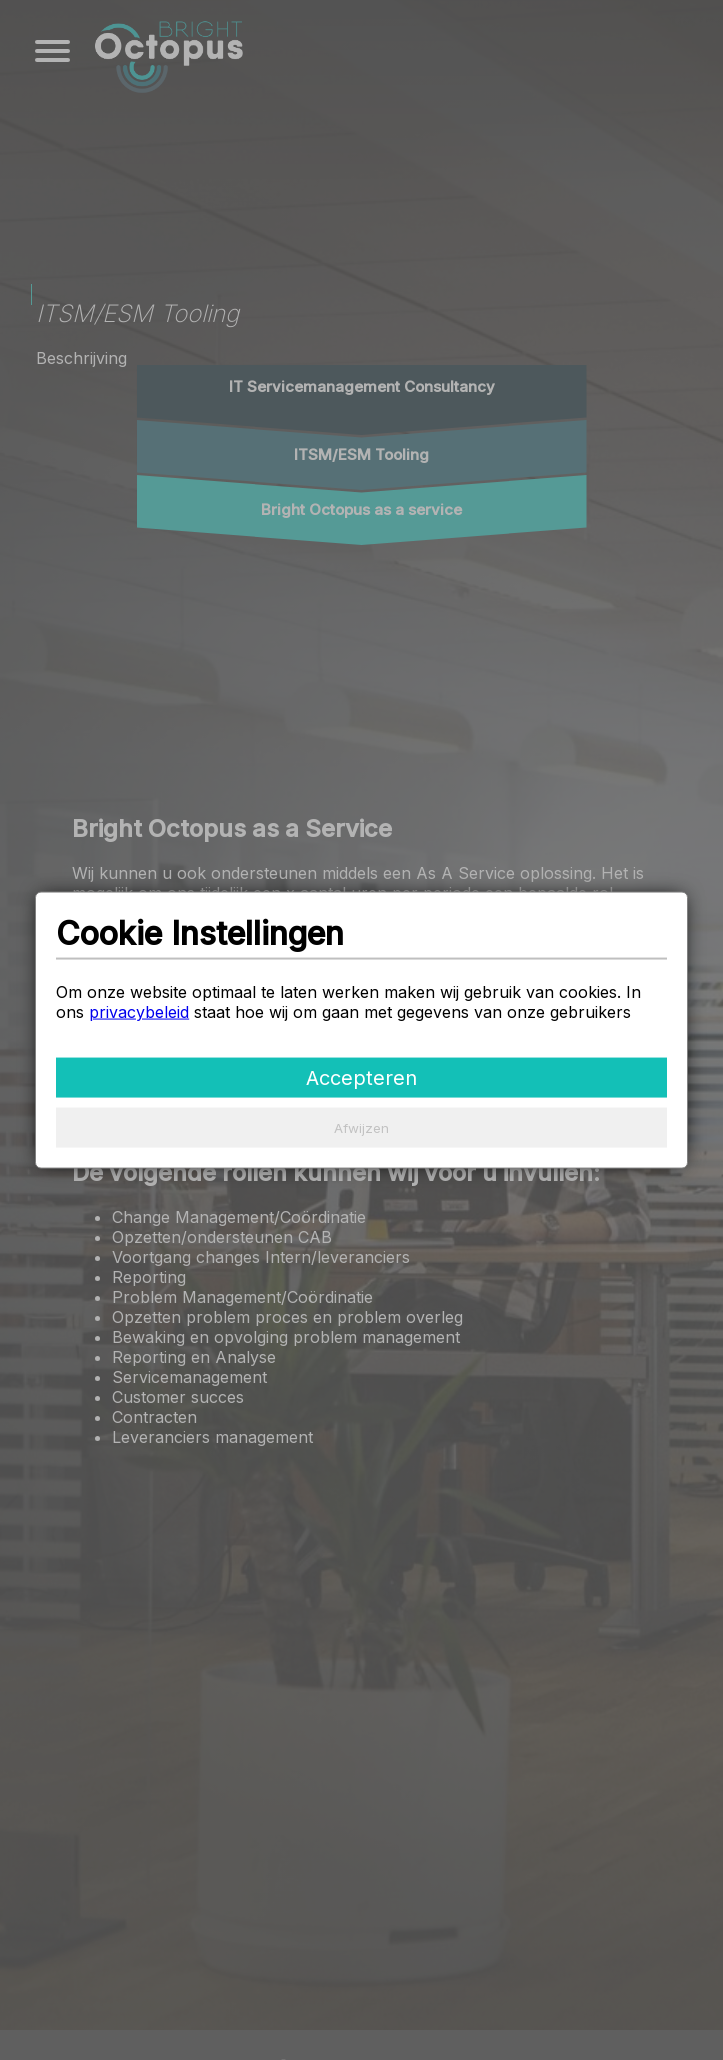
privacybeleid (139, 1011)
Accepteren (361, 1077)
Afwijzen (361, 1127)
